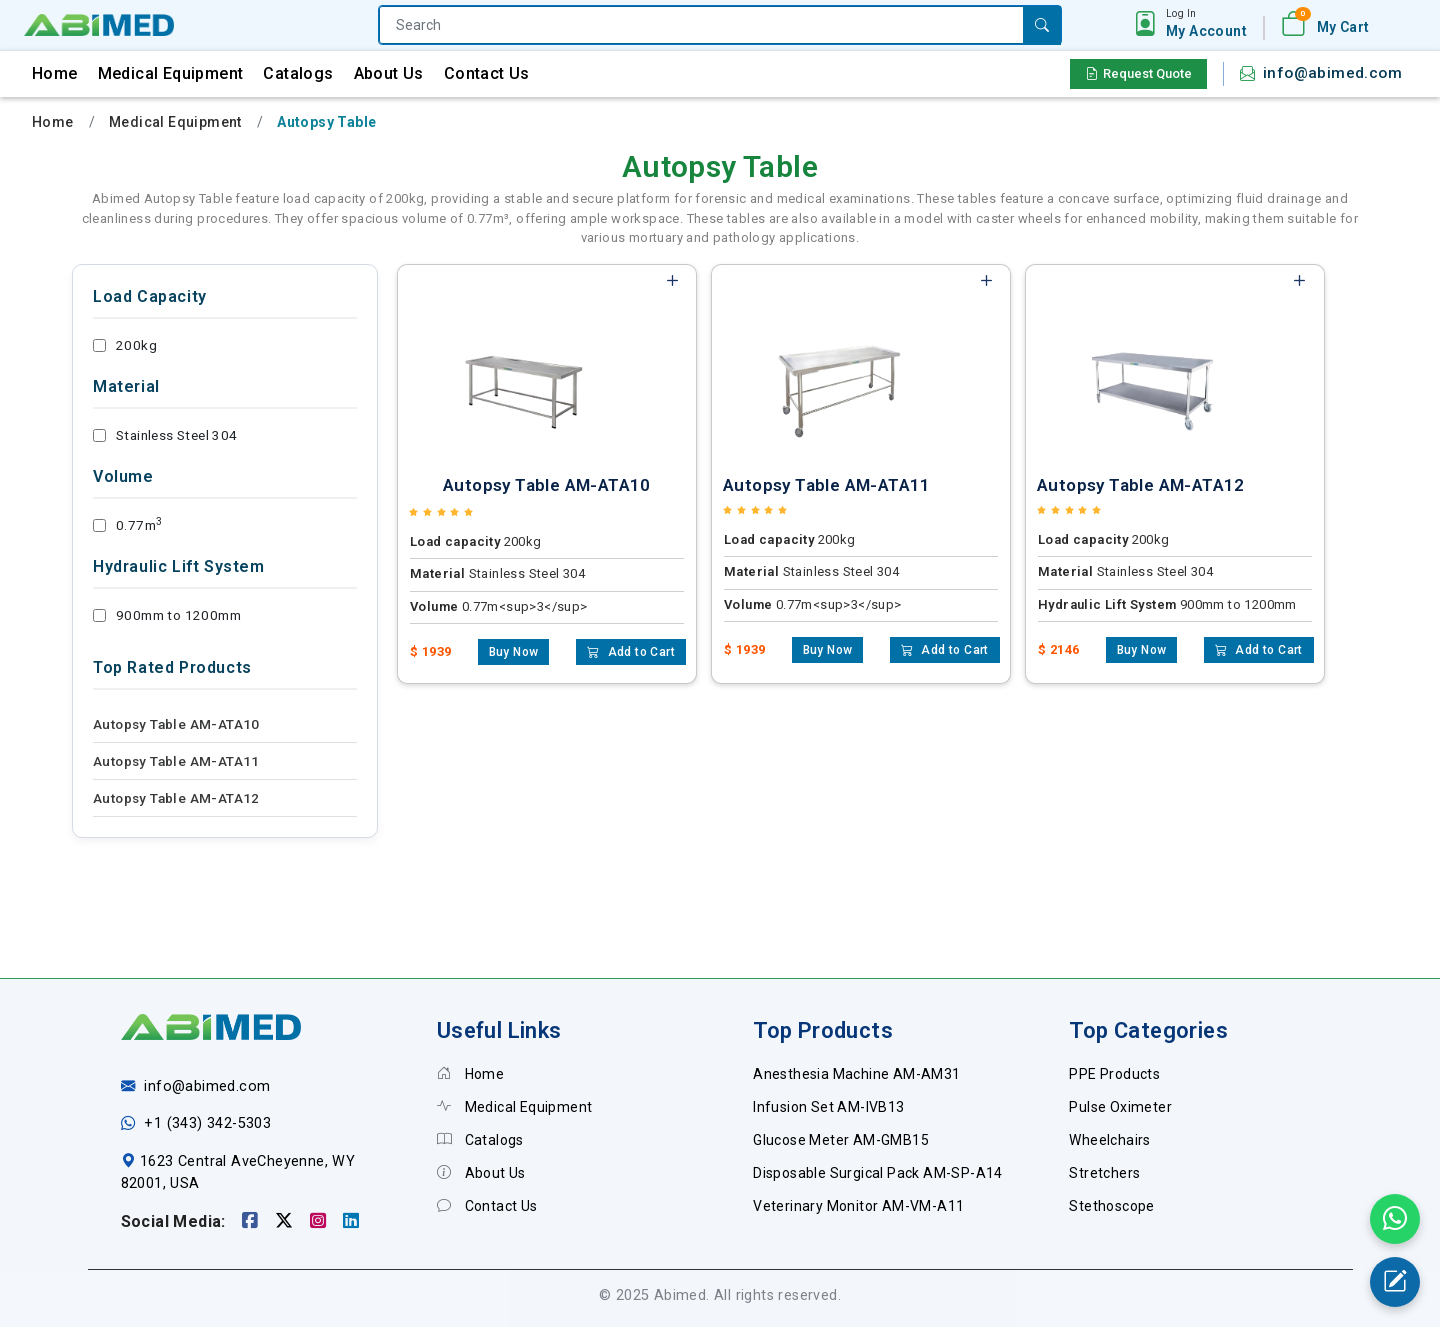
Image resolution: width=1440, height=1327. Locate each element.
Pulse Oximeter (1120, 1107)
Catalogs (298, 73)
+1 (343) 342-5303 (207, 1123)
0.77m (127, 524)
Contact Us (487, 73)
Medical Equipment (171, 73)
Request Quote (1138, 73)
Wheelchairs (1109, 1140)
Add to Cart (631, 652)
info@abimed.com (1332, 73)
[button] (1206, 24)
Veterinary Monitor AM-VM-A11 (858, 1206)
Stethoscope (1111, 1206)
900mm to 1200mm (167, 615)
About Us (389, 73)
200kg (125, 345)
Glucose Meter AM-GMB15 (841, 1140)
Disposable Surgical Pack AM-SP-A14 (878, 1173)
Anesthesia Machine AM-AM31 (856, 1074)
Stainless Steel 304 (165, 435)
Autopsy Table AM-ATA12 (176, 798)
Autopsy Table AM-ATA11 (176, 761)
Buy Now (514, 652)
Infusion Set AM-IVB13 (828, 1107)
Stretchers (1104, 1173)
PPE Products (1114, 1074)
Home (55, 73)
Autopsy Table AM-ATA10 (176, 724)
